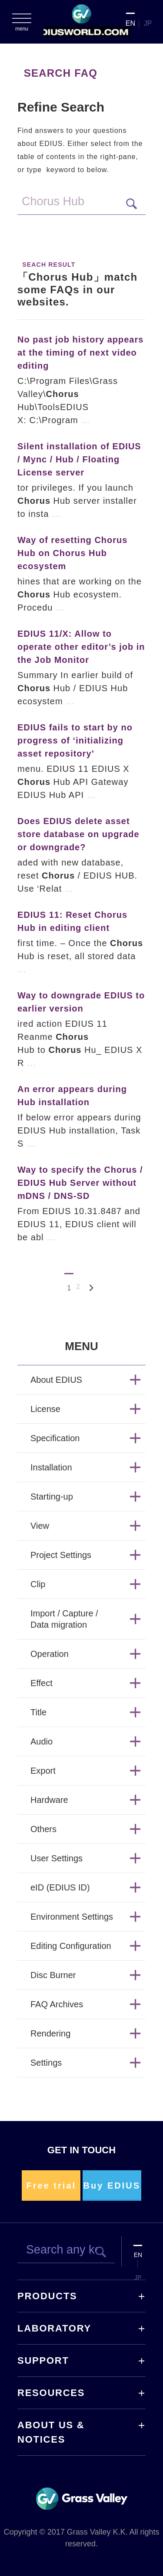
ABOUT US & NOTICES (51, 2432)
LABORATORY (54, 2328)
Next (92, 1288)
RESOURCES (51, 2392)
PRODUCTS (47, 2296)
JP (148, 23)
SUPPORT (43, 2360)
